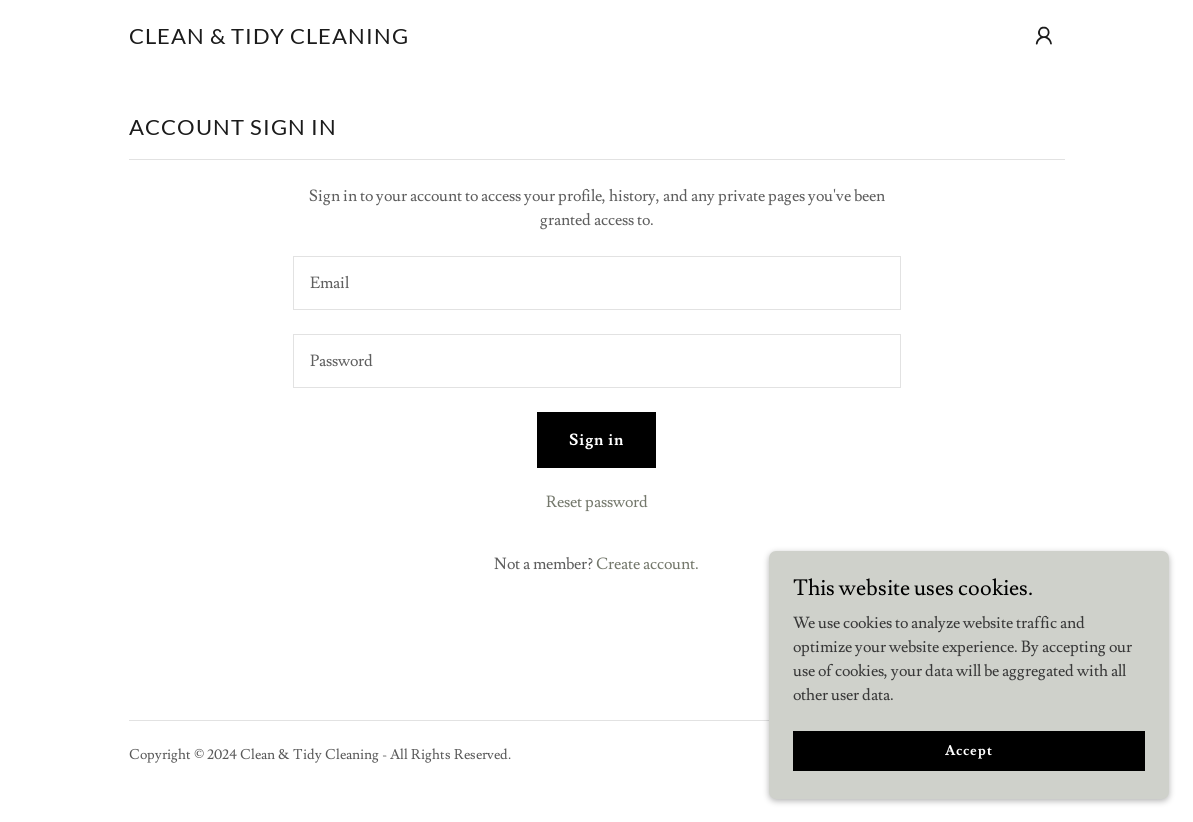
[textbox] (597, 283)
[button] (1044, 36)
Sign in (596, 440)
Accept (968, 750)
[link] (269, 39)
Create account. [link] (647, 564)
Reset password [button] (597, 502)
